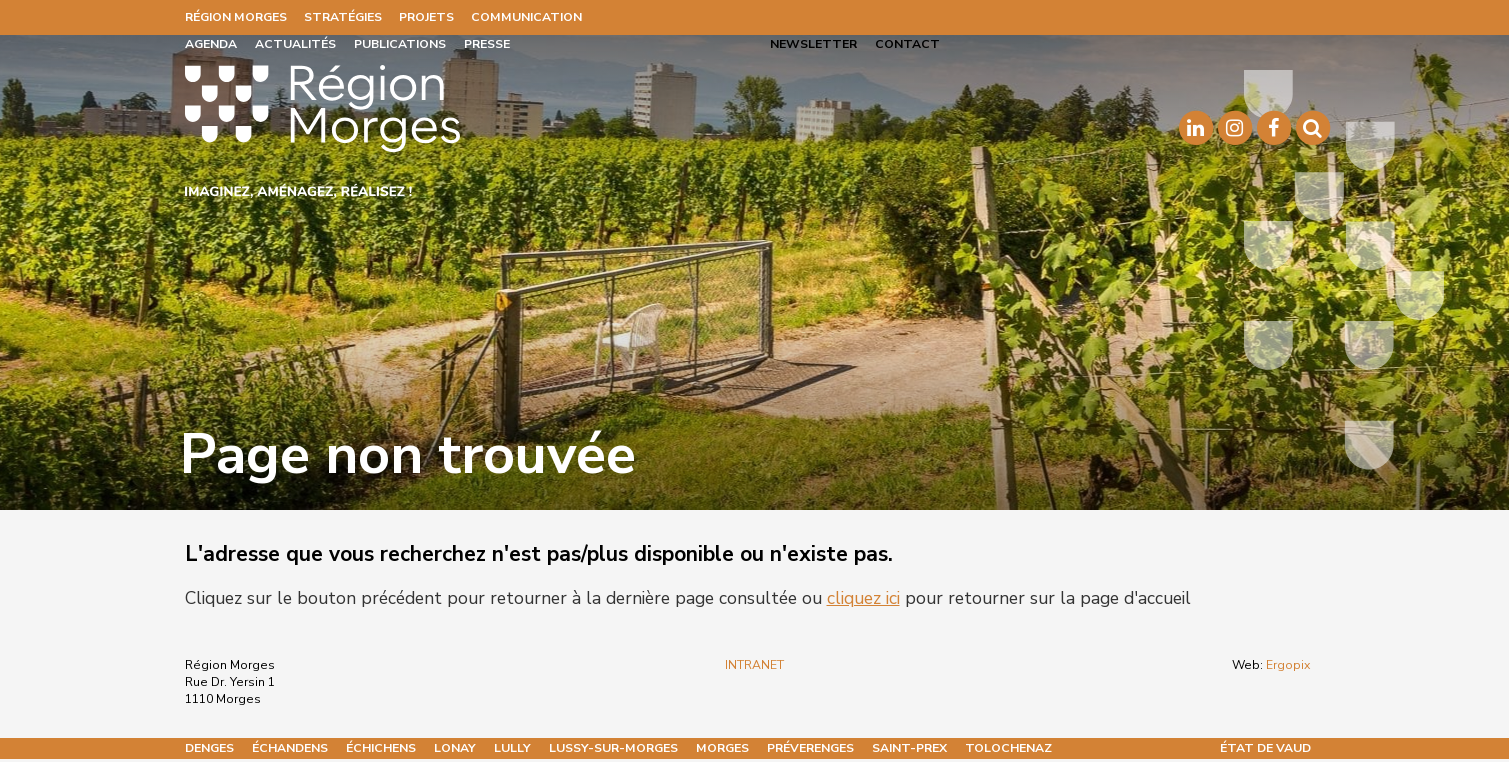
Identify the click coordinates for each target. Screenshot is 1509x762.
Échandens (290, 748)
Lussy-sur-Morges (613, 748)
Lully (512, 748)
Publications (400, 44)
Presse (487, 44)
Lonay (455, 748)
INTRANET (754, 665)
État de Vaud (1265, 748)
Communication (526, 17)
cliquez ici (863, 598)
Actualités (295, 44)
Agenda (211, 44)
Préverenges (810, 748)
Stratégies (343, 17)
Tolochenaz (1008, 748)
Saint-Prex (909, 748)
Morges (722, 748)
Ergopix (1288, 665)
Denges (209, 748)
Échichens (381, 748)
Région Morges (236, 17)
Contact (907, 44)
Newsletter (813, 44)
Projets (426, 17)
